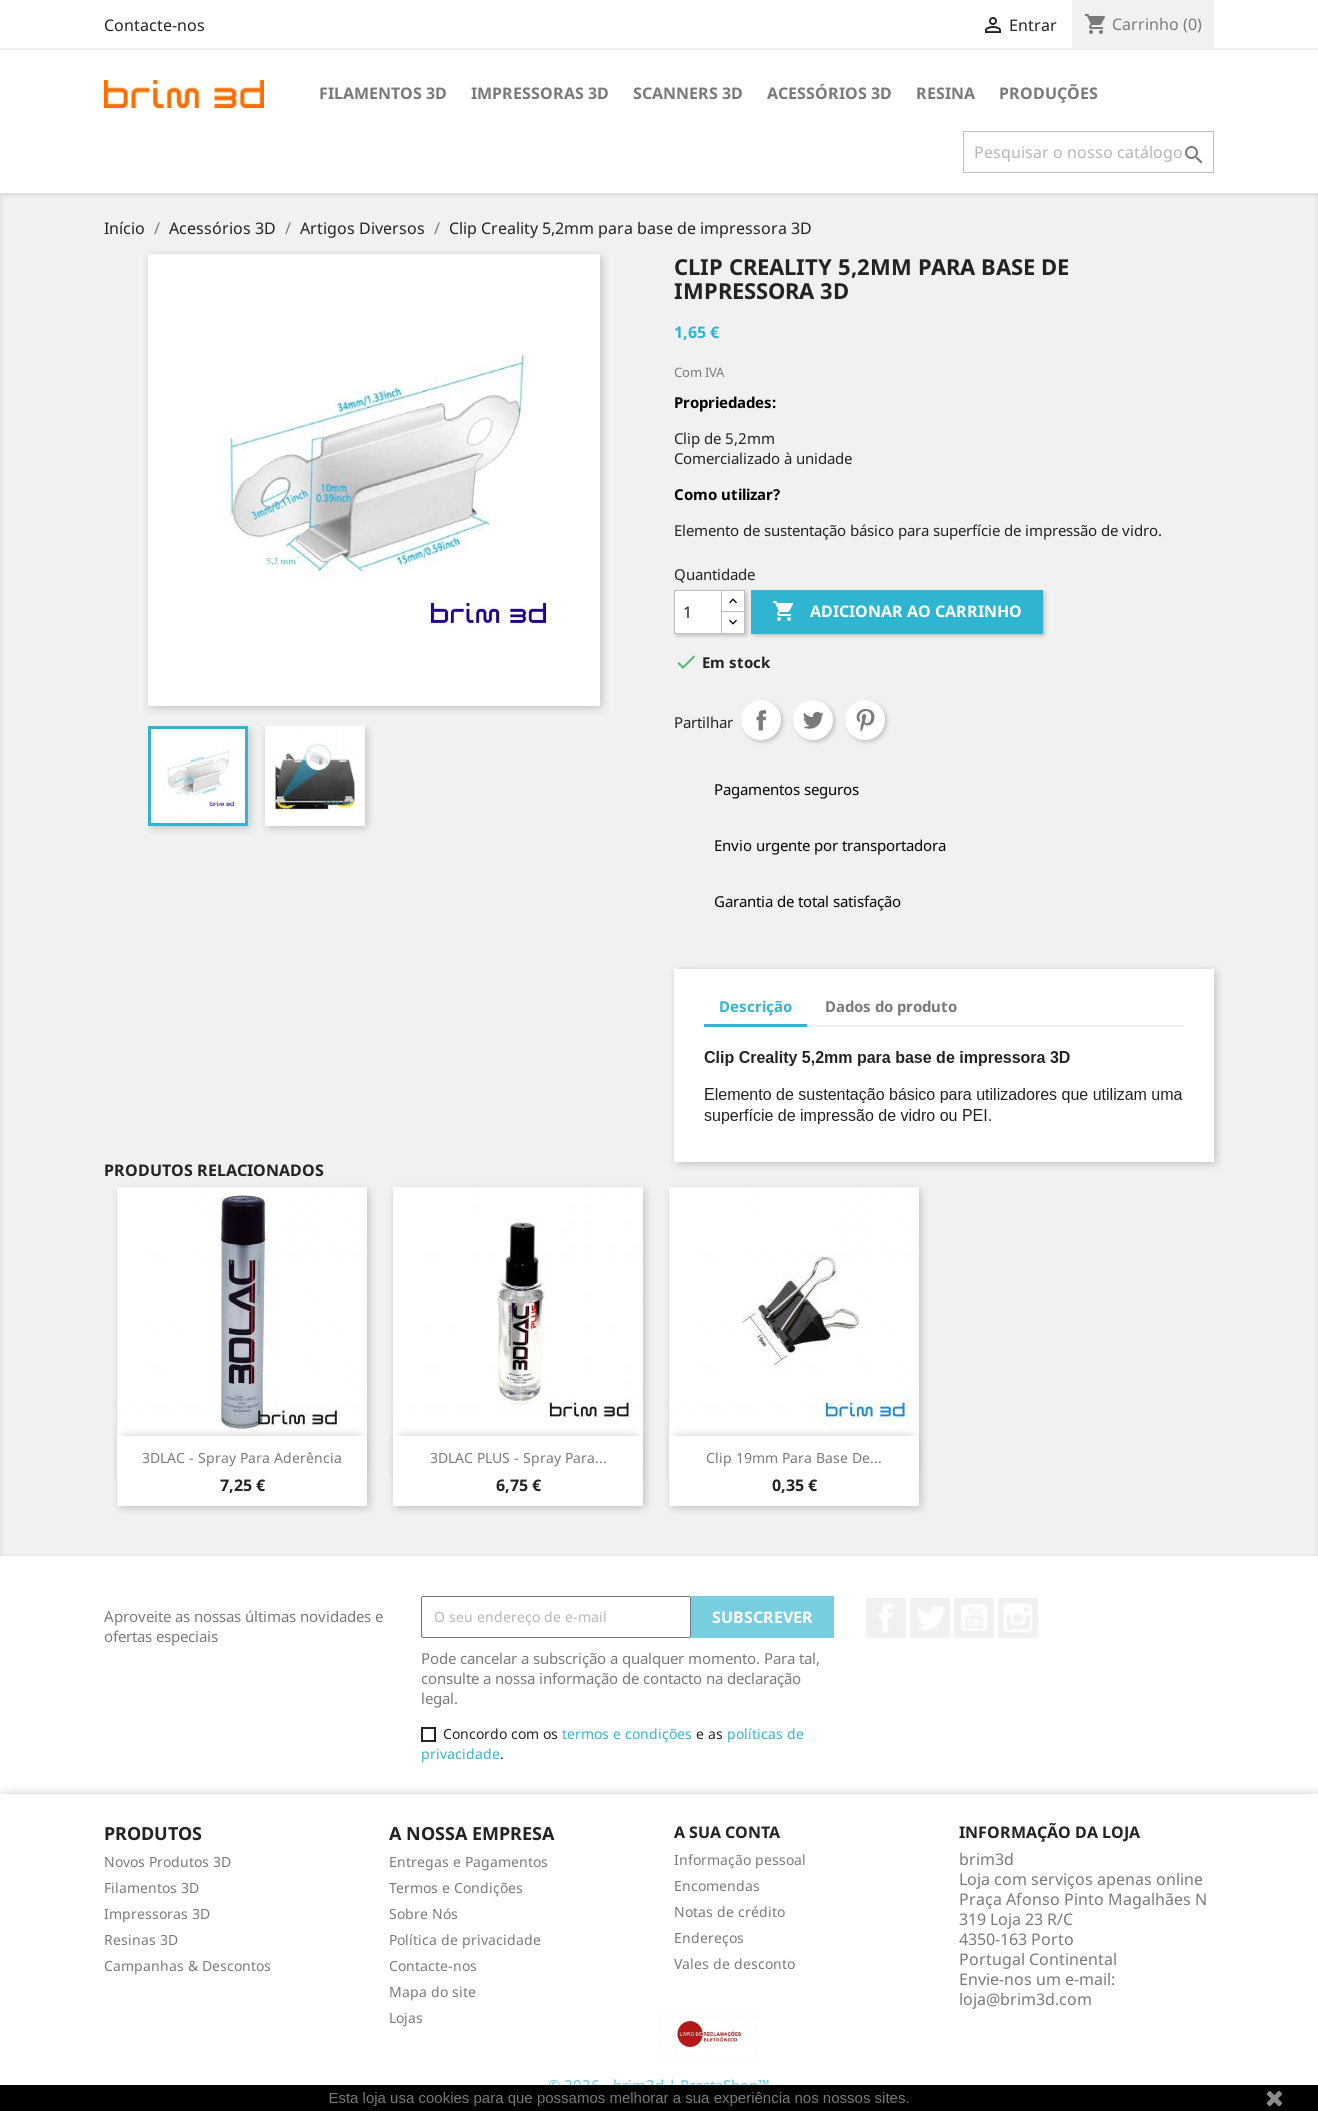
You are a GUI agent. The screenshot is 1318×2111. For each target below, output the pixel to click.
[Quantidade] (698, 612)
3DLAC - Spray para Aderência (242, 1457)
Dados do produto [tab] (891, 1006)
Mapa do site (432, 1991)
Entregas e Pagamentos (468, 1861)
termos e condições (627, 1733)
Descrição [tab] (755, 1006)
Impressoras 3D (540, 93)
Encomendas (717, 1885)
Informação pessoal (740, 1859)
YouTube (974, 1618)
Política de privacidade (465, 1939)
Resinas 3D (141, 1939)
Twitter (930, 1618)
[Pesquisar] (1088, 152)
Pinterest (865, 720)
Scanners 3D (688, 93)
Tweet (813, 720)
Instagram (1018, 1618)
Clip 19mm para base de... (794, 1457)
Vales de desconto (734, 1963)
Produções (1048, 93)
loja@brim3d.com (1025, 1999)
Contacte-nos (154, 25)
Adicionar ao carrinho (897, 612)
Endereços (709, 1937)
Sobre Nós (423, 1913)
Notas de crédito (729, 1911)
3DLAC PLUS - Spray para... (518, 1457)
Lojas (406, 2017)
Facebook (886, 1618)
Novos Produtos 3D (167, 1861)
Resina (945, 93)
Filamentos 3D (383, 93)
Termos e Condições (456, 1887)
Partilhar (761, 720)
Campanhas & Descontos (187, 1965)
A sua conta (727, 1832)
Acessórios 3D (829, 93)
